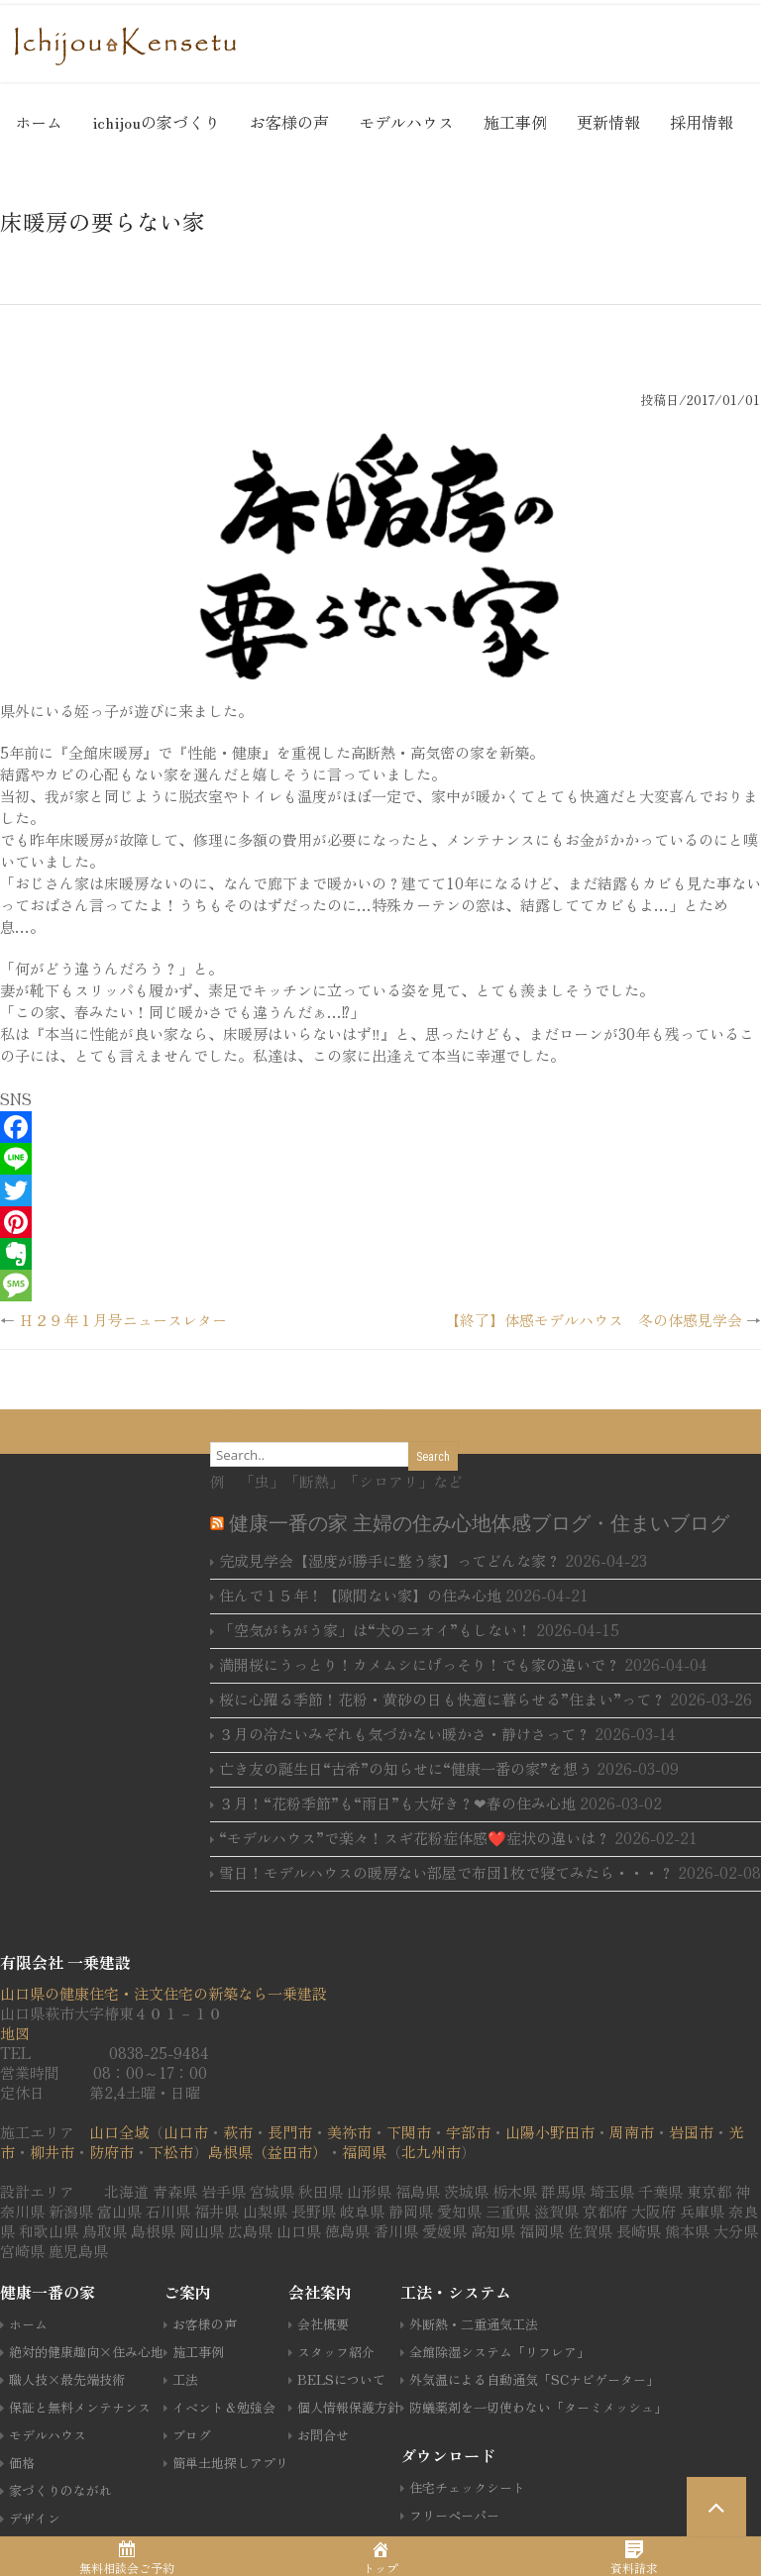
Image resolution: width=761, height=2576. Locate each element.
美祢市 (349, 2131)
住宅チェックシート (467, 2487)
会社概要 (323, 2324)
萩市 (238, 2131)
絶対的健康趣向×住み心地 (86, 2351)
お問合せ (323, 2434)
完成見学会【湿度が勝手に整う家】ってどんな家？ (390, 1560)
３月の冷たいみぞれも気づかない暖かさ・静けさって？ (405, 1733)
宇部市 (468, 2131)
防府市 (111, 2151)
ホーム (38, 122)
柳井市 (52, 2151)
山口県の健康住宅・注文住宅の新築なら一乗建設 (163, 1993)
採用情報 (701, 122)
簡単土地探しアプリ (230, 2462)
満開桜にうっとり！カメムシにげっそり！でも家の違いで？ (419, 1664)
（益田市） (290, 2151)
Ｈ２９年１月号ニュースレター (123, 1319)
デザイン (34, 2518)
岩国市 (691, 2131)
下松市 (171, 2151)
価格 (22, 2462)
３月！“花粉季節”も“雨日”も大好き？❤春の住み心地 (397, 1803)
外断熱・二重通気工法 (473, 2324)
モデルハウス (406, 122)
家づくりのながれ (60, 2490)
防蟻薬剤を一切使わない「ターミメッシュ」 (538, 2407)
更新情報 (608, 122)
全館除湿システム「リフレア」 (499, 2351)
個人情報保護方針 (348, 2407)
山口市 (185, 2131)
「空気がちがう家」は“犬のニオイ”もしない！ (375, 1629)
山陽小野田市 (550, 2131)
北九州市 (431, 2151)
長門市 (290, 2131)
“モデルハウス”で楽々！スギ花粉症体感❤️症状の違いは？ (414, 1837)
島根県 (230, 2151)
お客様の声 (289, 122)
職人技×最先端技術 (67, 2379)
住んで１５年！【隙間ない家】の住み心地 (360, 1595)
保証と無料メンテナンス (80, 2407)
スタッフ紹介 (336, 2351)
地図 (15, 2032)
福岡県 (364, 2151)
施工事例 (515, 122)
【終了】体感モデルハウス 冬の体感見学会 (593, 1319)
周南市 (631, 2131)
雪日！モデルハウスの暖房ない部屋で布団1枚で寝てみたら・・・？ (446, 1872)
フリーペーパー (454, 2515)
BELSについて (341, 2379)
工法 (185, 2379)
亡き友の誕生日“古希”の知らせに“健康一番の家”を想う (406, 1768)
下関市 (408, 2131)
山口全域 (119, 2131)
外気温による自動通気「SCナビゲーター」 (534, 2379)
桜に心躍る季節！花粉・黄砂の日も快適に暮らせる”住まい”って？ (442, 1699)
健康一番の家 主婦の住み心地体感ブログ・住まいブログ (479, 1523)
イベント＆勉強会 (223, 2407)
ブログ (191, 2434)
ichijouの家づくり (156, 122)
